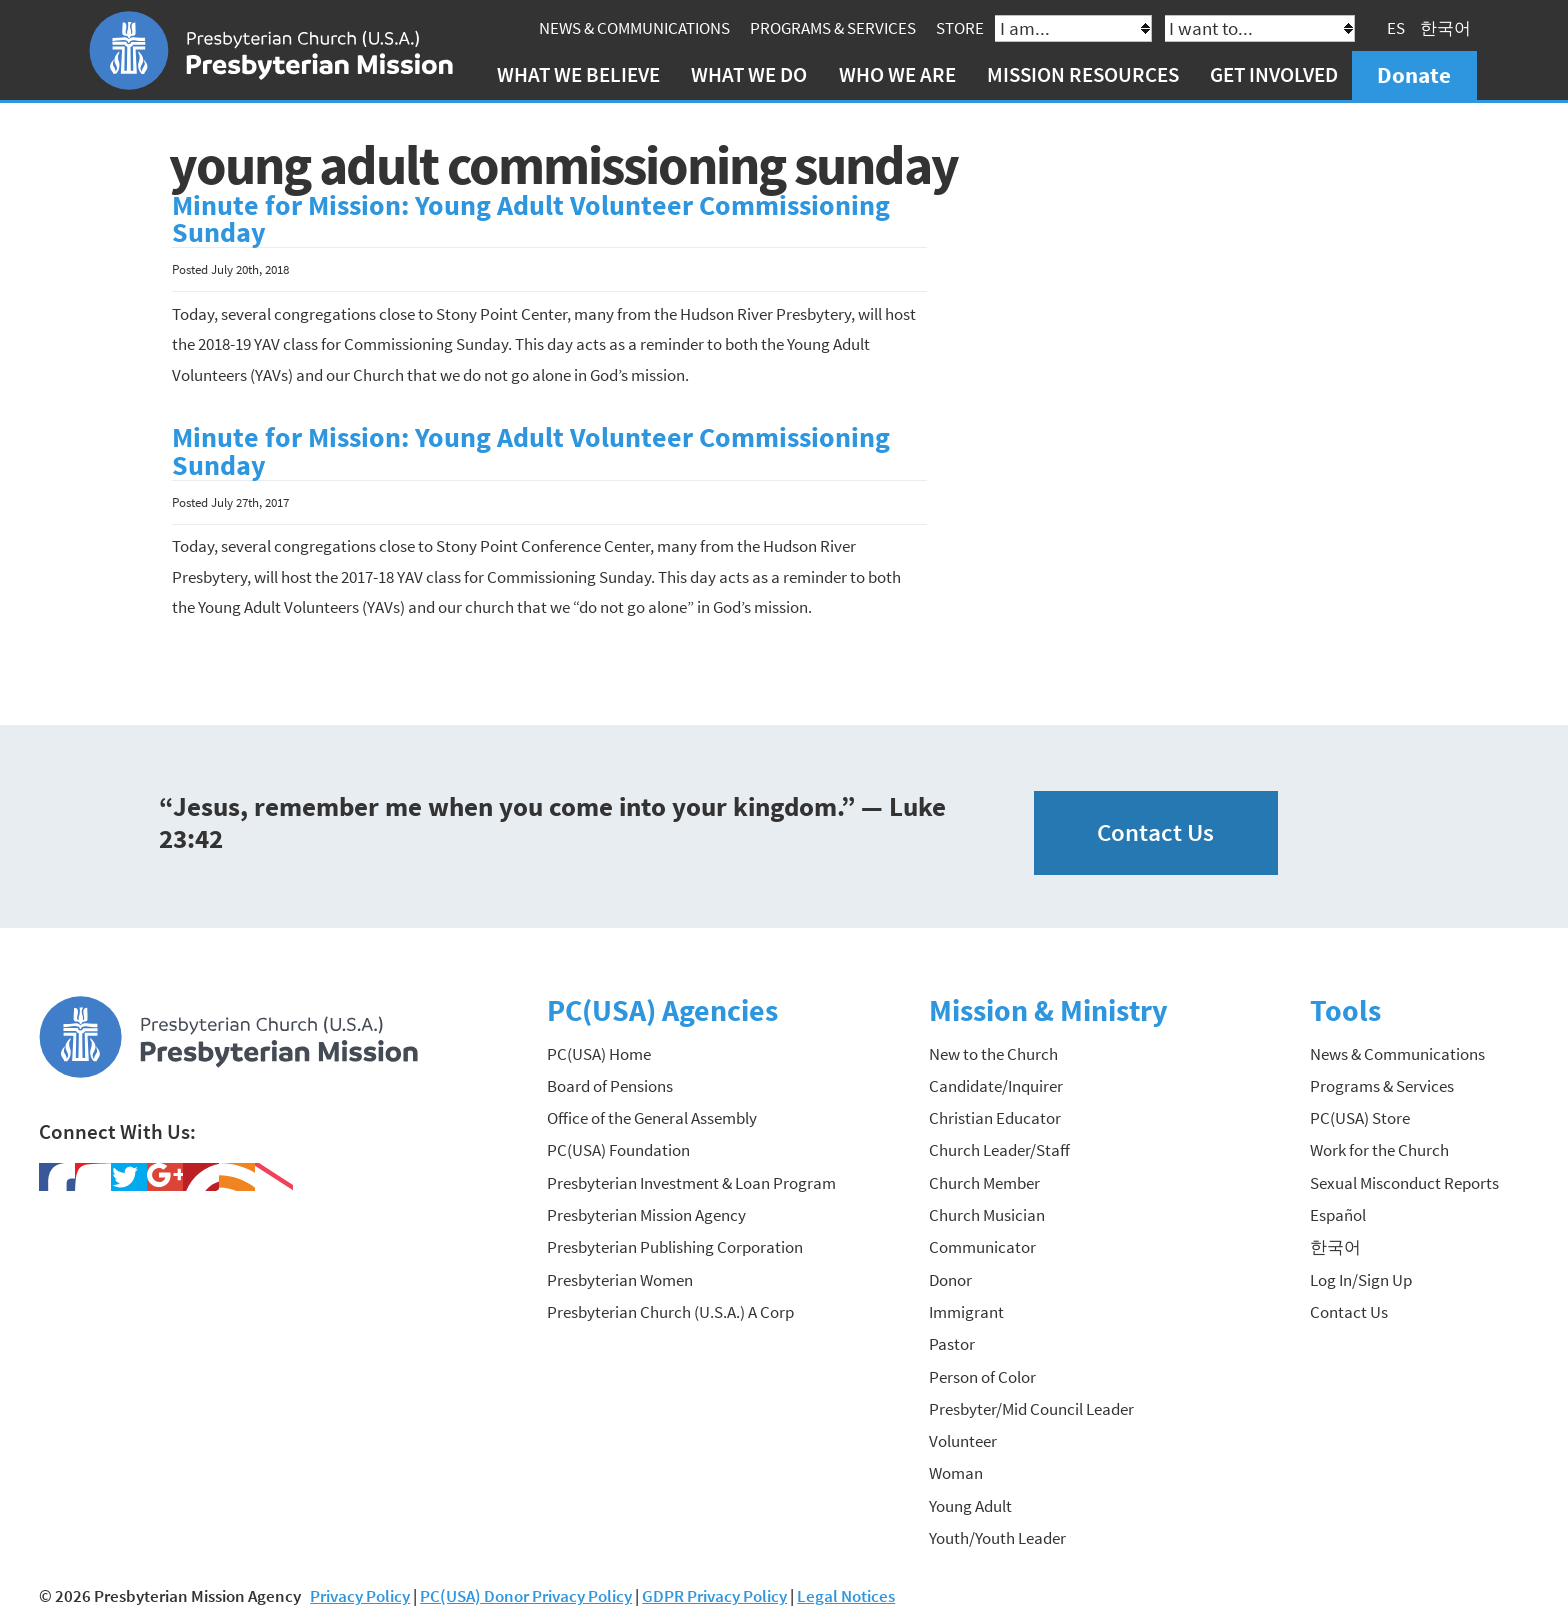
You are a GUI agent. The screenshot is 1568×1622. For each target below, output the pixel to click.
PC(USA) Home (599, 1054)
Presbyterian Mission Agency (646, 1215)
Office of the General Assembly (652, 1118)
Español (1338, 1215)
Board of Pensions (610, 1086)
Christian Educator (995, 1118)
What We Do (749, 74)
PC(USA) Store (1360, 1118)
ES (1396, 28)
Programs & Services (833, 28)
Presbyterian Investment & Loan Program (691, 1183)
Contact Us (1155, 832)
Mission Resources (1083, 74)
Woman (956, 1473)
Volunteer (963, 1441)
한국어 (1445, 28)
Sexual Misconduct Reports (1404, 1183)
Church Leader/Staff (999, 1150)
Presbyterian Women (620, 1280)
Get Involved (1274, 74)
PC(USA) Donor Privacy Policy (526, 1596)
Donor (950, 1280)
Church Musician (987, 1215)
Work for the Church (1379, 1150)
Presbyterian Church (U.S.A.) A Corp (670, 1312)
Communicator (982, 1247)
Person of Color (982, 1377)
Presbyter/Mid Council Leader (1031, 1409)
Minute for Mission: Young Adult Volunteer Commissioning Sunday (531, 219)
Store (960, 28)
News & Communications (634, 28)
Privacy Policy (360, 1596)
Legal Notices (846, 1596)
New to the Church (993, 1054)
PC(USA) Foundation (618, 1150)
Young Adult (970, 1506)
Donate (1414, 74)
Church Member (984, 1183)
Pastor (952, 1344)
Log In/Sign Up (1361, 1280)
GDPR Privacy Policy (714, 1596)
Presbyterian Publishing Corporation (675, 1247)
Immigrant (966, 1312)
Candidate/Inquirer (996, 1086)
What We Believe (578, 74)
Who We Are (897, 74)
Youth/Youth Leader (997, 1538)
